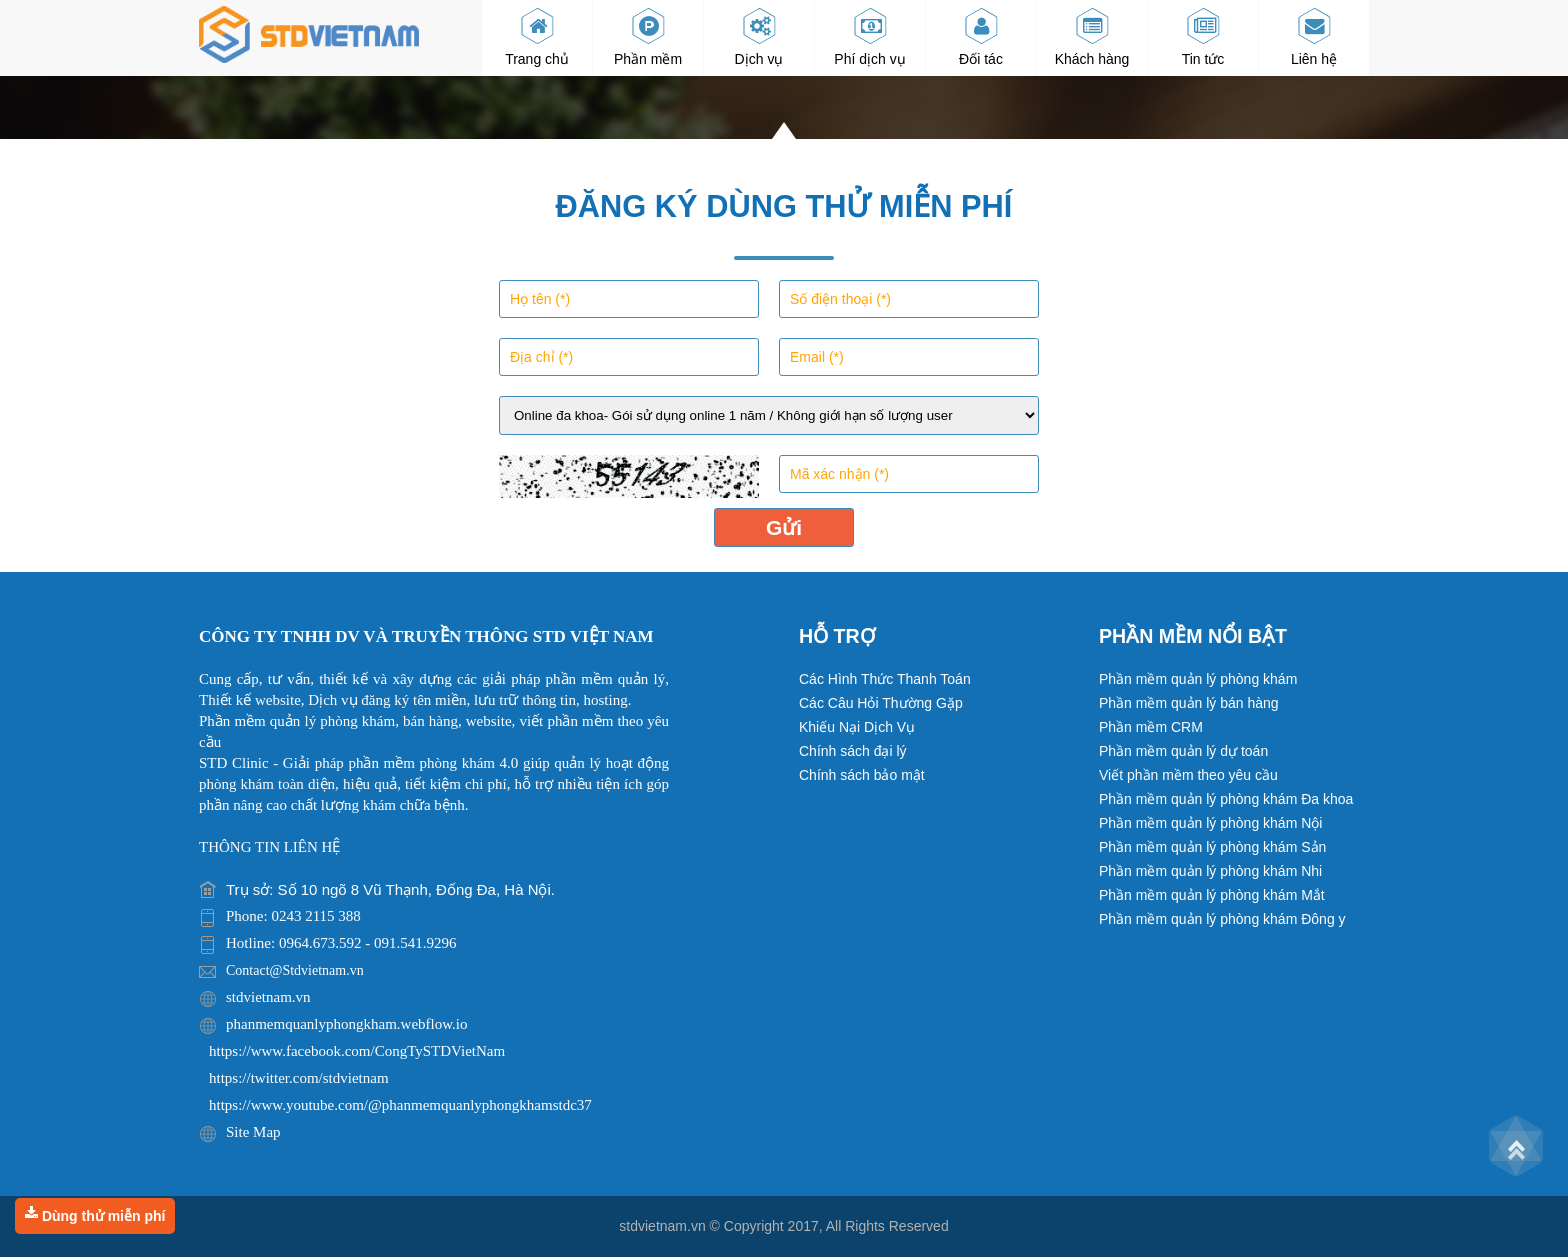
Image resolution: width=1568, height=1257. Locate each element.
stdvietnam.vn (662, 1226)
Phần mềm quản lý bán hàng (1189, 703)
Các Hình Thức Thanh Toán (885, 679)
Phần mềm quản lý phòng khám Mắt (1212, 895)
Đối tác (981, 37)
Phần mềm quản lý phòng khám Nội (1210, 823)
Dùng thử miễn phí (95, 1215)
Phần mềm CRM (1151, 727)
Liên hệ (1314, 37)
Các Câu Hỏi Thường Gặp (881, 703)
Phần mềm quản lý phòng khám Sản (1212, 847)
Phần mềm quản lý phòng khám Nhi (1210, 871)
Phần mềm (648, 37)
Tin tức (1203, 37)
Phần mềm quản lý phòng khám (1198, 679)
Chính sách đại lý (853, 751)
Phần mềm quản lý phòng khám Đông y (1222, 919)
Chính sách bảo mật (862, 775)
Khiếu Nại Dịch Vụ (857, 727)
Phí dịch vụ (869, 37)
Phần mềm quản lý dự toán (1183, 751)
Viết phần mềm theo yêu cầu (1188, 775)
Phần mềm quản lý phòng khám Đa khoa (1226, 799)
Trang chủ (537, 37)
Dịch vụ (759, 37)
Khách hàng (1092, 37)
